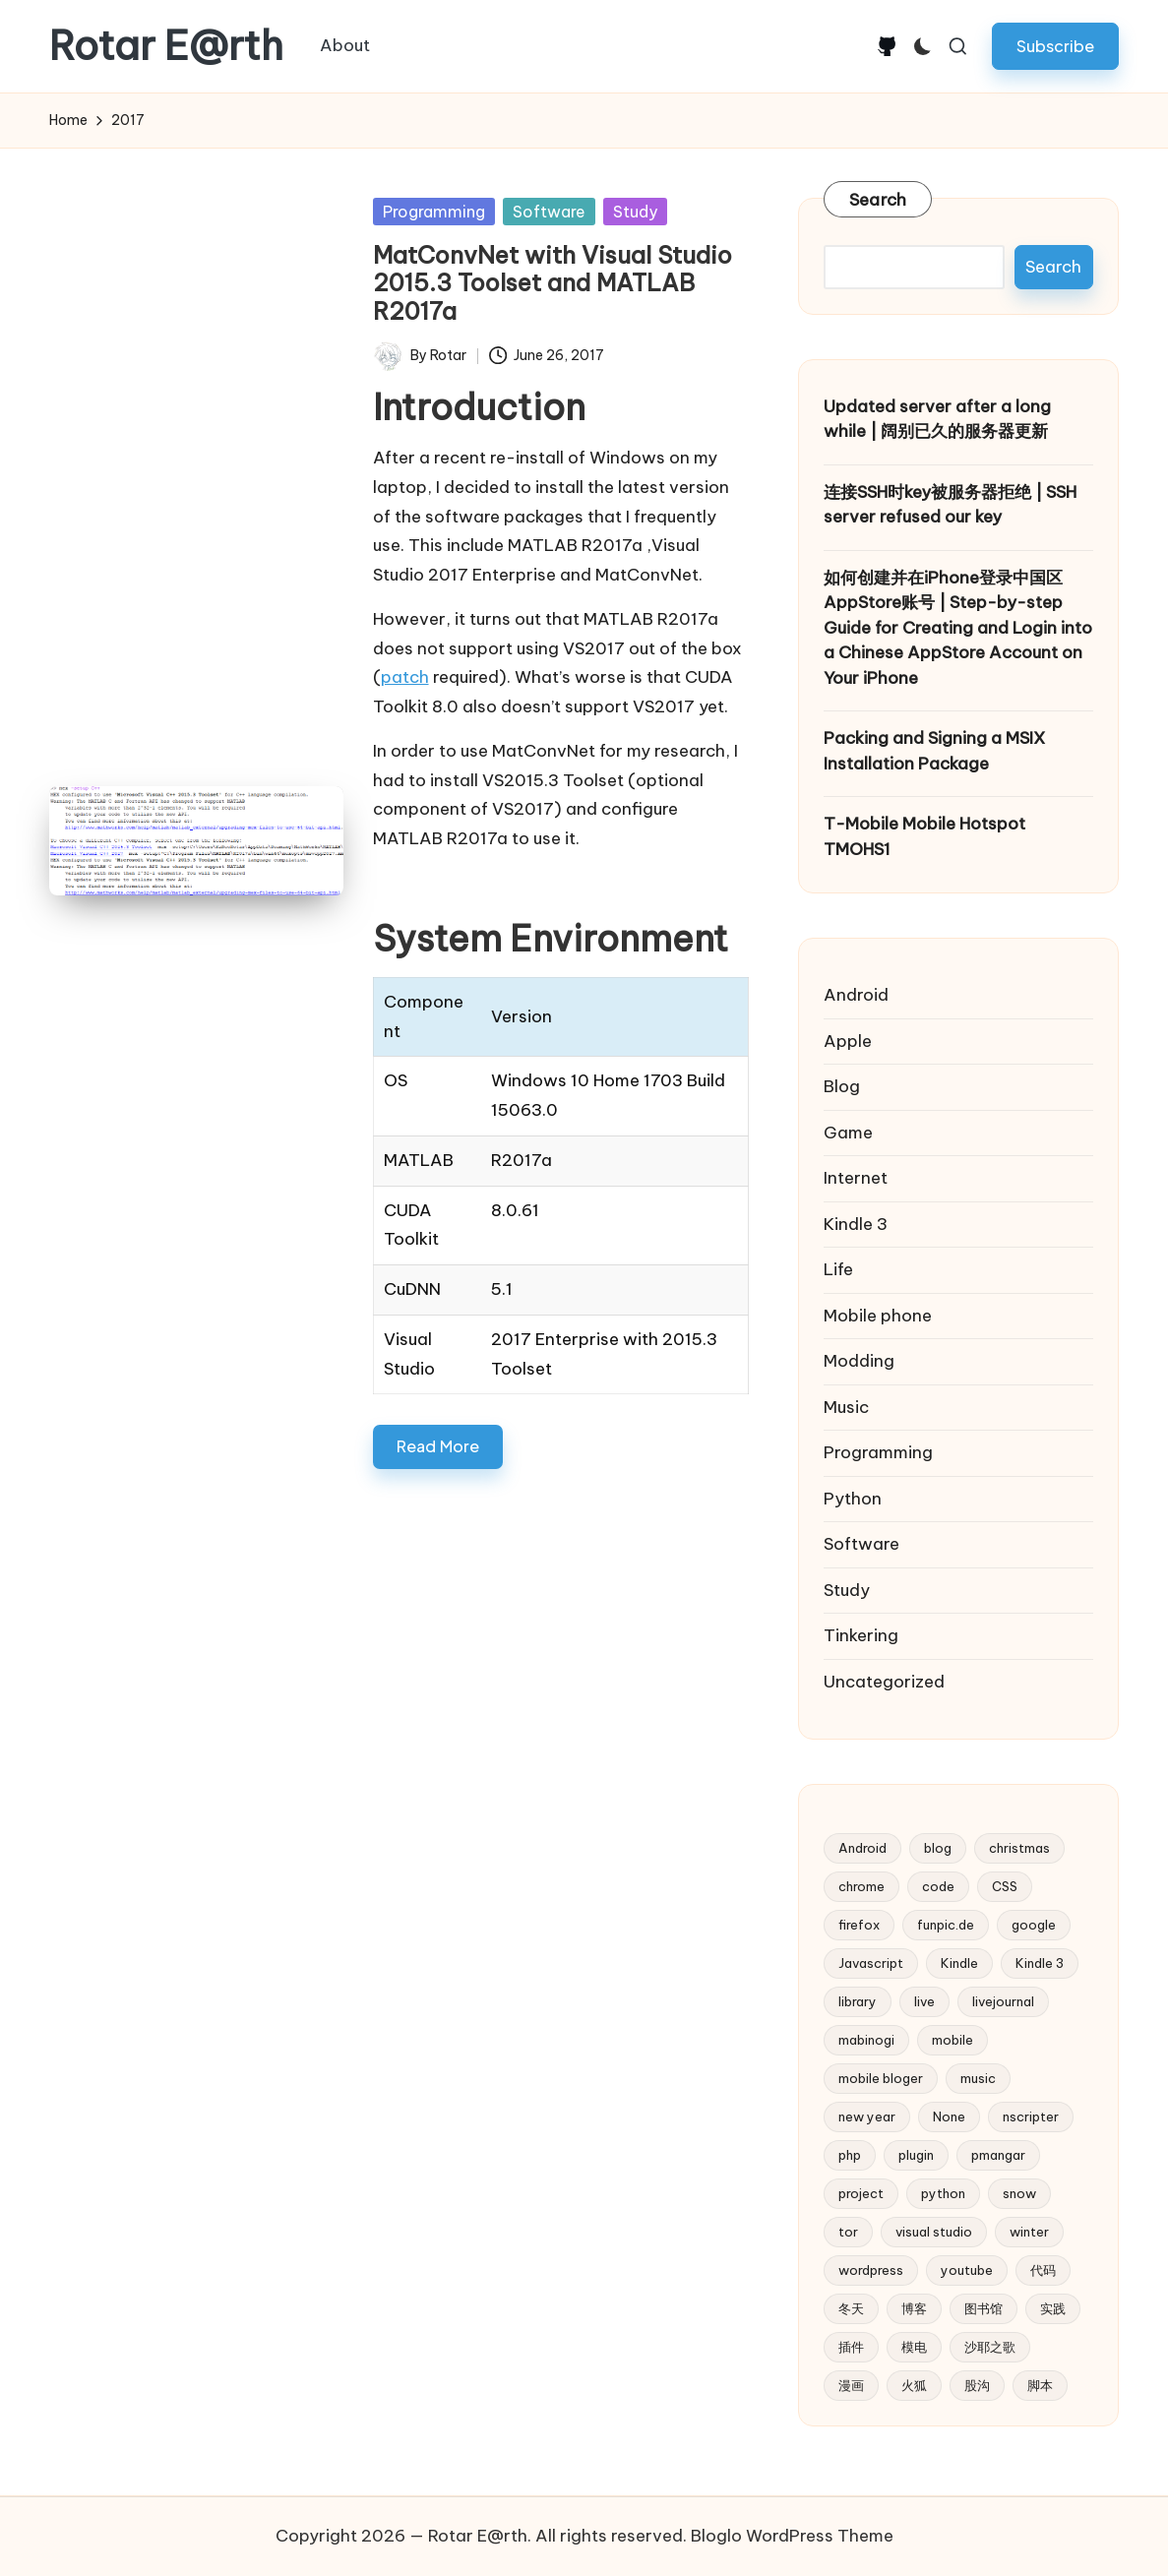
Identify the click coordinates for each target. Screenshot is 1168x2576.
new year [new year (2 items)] (866, 2116)
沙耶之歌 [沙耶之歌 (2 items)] (989, 2347)
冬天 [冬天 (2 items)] (851, 2308)
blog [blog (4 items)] (938, 1848)
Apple (848, 1041)
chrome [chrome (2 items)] (861, 1886)
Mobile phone (878, 1315)
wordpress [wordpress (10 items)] (870, 2270)
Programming (434, 211)
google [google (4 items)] (1034, 1924)
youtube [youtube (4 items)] (967, 2270)
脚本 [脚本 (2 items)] (1040, 2385)
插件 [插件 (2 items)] (851, 2347)
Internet (856, 1178)
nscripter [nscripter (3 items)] (1031, 2116)
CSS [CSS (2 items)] (1004, 1886)
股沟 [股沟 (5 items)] (977, 2385)
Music (846, 1407)
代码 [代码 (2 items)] (1043, 2270)
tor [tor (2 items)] (848, 2231)
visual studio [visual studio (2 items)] (933, 2231)
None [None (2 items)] (949, 2116)
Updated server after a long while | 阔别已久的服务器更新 (937, 419)
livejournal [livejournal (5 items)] (1003, 2001)
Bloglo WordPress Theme (792, 2535)
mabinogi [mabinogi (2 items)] (866, 2040)
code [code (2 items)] (938, 1886)
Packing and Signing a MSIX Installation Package (934, 750)
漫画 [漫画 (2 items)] (851, 2385)
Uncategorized (884, 1681)
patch (405, 677)
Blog (842, 1086)
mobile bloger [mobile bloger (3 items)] (880, 2078)
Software (549, 211)
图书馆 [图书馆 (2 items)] (983, 2308)
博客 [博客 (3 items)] (914, 2308)
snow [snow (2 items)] (1019, 2193)
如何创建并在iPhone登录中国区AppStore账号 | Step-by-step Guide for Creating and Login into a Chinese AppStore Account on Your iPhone (958, 628)
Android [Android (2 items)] (862, 1848)
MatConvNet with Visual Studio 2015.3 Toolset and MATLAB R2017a (552, 283)
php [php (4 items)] (849, 2155)
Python (853, 1498)
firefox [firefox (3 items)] (859, 1924)
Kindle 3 (856, 1224)
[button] (1055, 46)
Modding (859, 1361)
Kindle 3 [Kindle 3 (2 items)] (1039, 1963)
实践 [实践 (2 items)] (1053, 2308)
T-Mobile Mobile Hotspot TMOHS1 (924, 836)
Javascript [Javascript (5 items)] (870, 1963)
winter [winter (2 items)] (1029, 2231)
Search (878, 200)
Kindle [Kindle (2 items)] (959, 1963)
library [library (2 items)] (857, 2001)
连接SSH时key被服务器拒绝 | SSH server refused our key (950, 504)
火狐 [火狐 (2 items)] (914, 2385)
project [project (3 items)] (861, 2193)
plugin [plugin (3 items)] (916, 2155)
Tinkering (861, 1635)
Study (635, 211)
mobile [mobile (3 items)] (952, 2040)
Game (848, 1132)
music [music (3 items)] (978, 2078)
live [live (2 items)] (924, 2001)
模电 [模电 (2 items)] (914, 2347)
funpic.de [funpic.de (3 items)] (945, 1924)
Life (838, 1269)
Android (856, 995)
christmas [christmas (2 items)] (1019, 1848)
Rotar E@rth (166, 46)
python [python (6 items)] (943, 2193)
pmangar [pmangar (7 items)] (998, 2155)
